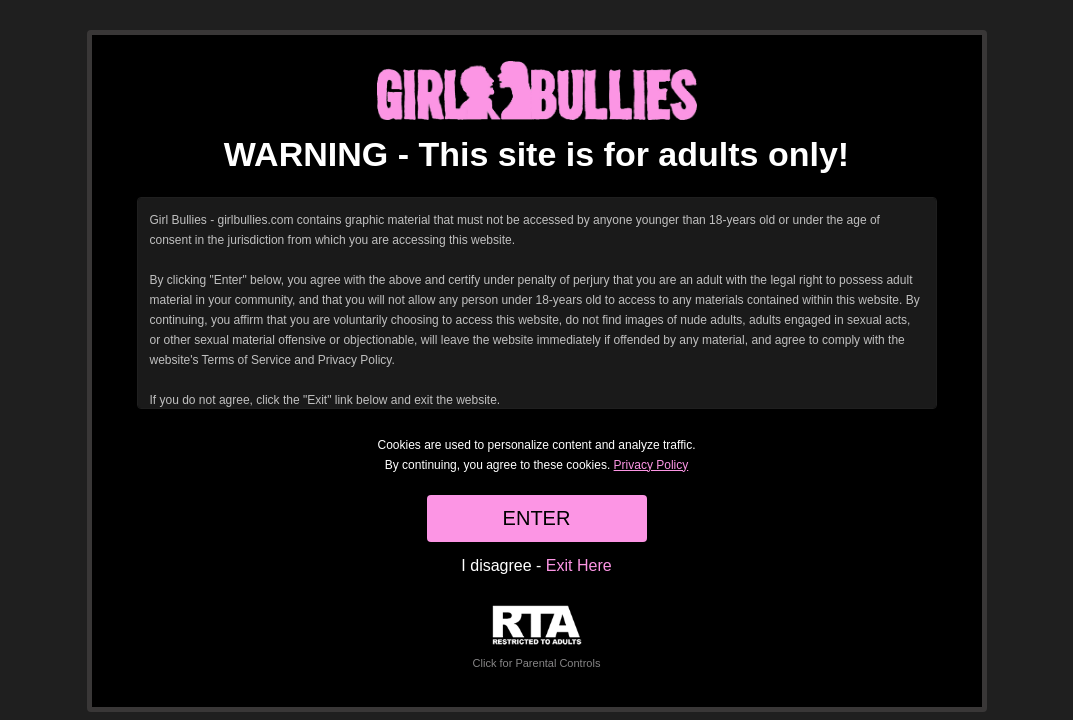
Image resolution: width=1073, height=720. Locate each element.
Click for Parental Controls (537, 637)
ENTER (537, 518)
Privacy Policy (651, 465)
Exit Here (579, 565)
